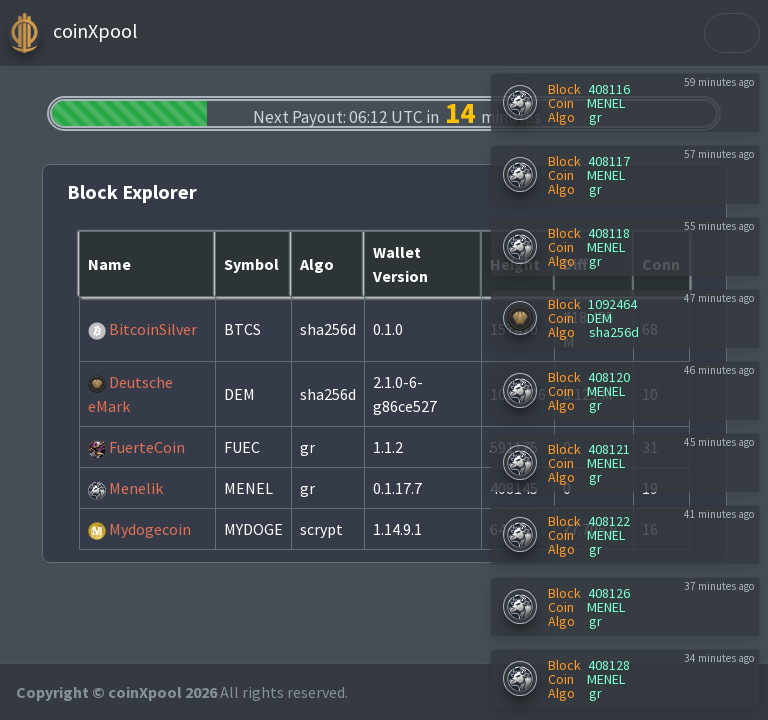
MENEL (606, 103)
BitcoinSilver (142, 329)
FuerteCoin (136, 447)
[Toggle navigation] (732, 33)
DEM (599, 318)
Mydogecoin (139, 529)
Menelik (125, 488)
